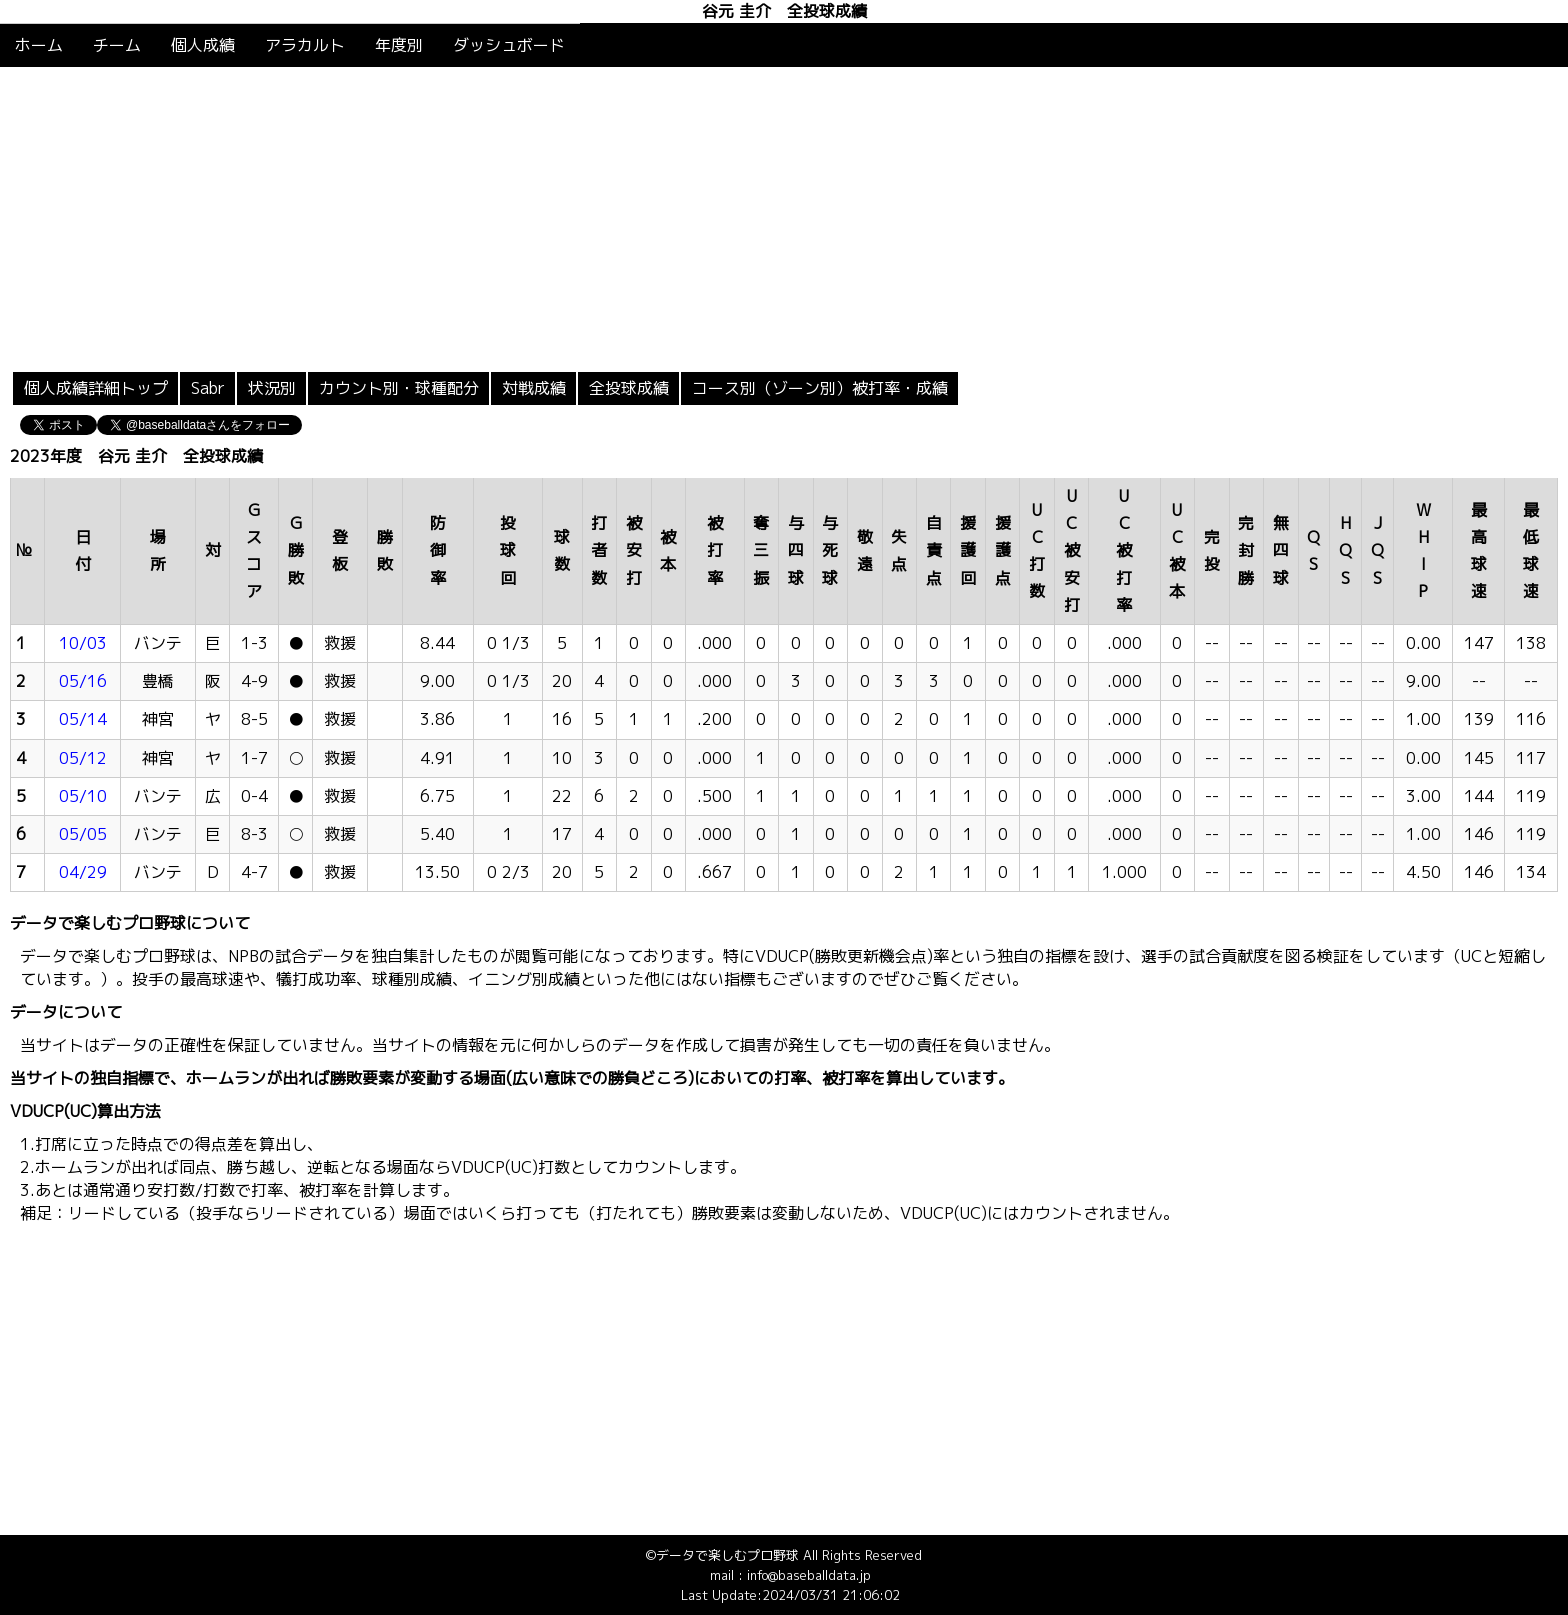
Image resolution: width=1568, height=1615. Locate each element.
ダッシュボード (509, 45)
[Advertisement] (784, 217)
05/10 (83, 796)
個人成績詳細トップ (96, 388)
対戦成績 (534, 388)
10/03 (83, 643)
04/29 (83, 872)
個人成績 (203, 45)
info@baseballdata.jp (809, 1575)
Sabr (208, 388)
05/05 (83, 834)
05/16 (83, 681)
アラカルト (305, 45)
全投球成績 (629, 388)
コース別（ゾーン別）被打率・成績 (820, 388)
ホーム (39, 45)
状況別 (272, 388)
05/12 (83, 758)
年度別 (399, 45)
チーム (117, 45)
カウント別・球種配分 (399, 388)
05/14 (83, 719)
